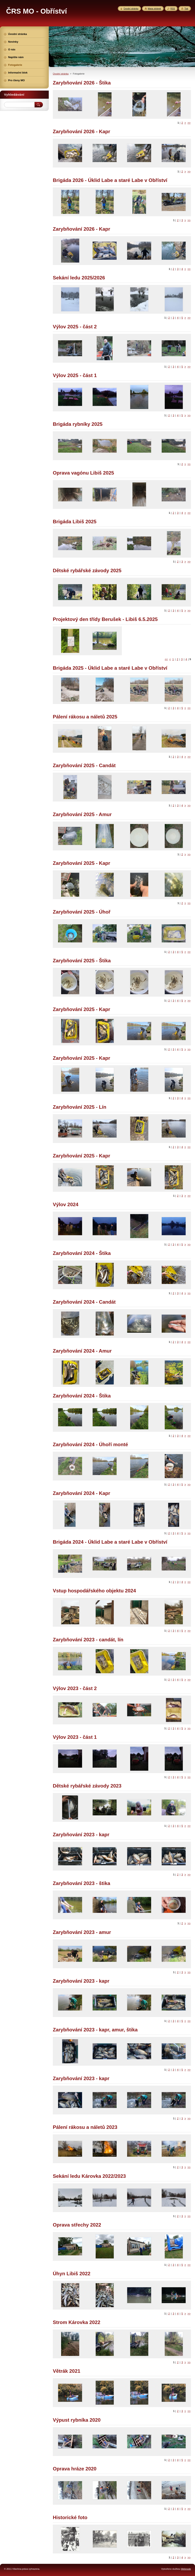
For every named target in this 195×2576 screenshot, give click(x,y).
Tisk (186, 8)
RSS (172, 8)
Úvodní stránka (60, 73)
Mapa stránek (154, 8)
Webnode (186, 2569)
